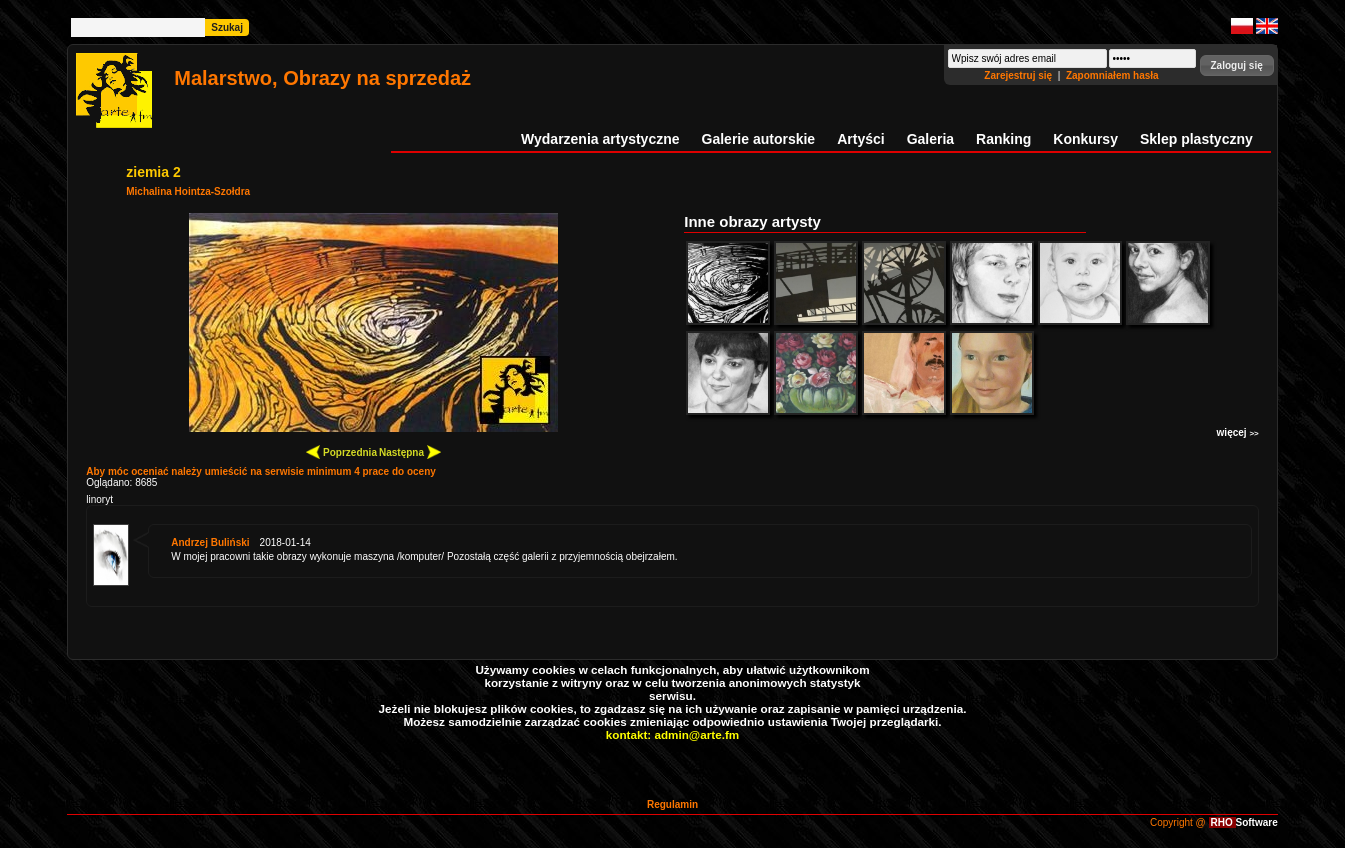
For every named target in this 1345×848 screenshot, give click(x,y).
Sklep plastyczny (1196, 139)
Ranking (1003, 139)
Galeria (930, 139)
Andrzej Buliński (210, 542)
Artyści (860, 139)
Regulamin (672, 804)
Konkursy (1085, 139)
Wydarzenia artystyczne (600, 139)
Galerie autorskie (759, 139)
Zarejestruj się (1019, 75)
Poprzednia (341, 451)
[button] (1237, 65)
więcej (1238, 432)
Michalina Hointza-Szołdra (188, 191)
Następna (410, 451)
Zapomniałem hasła (1112, 75)
